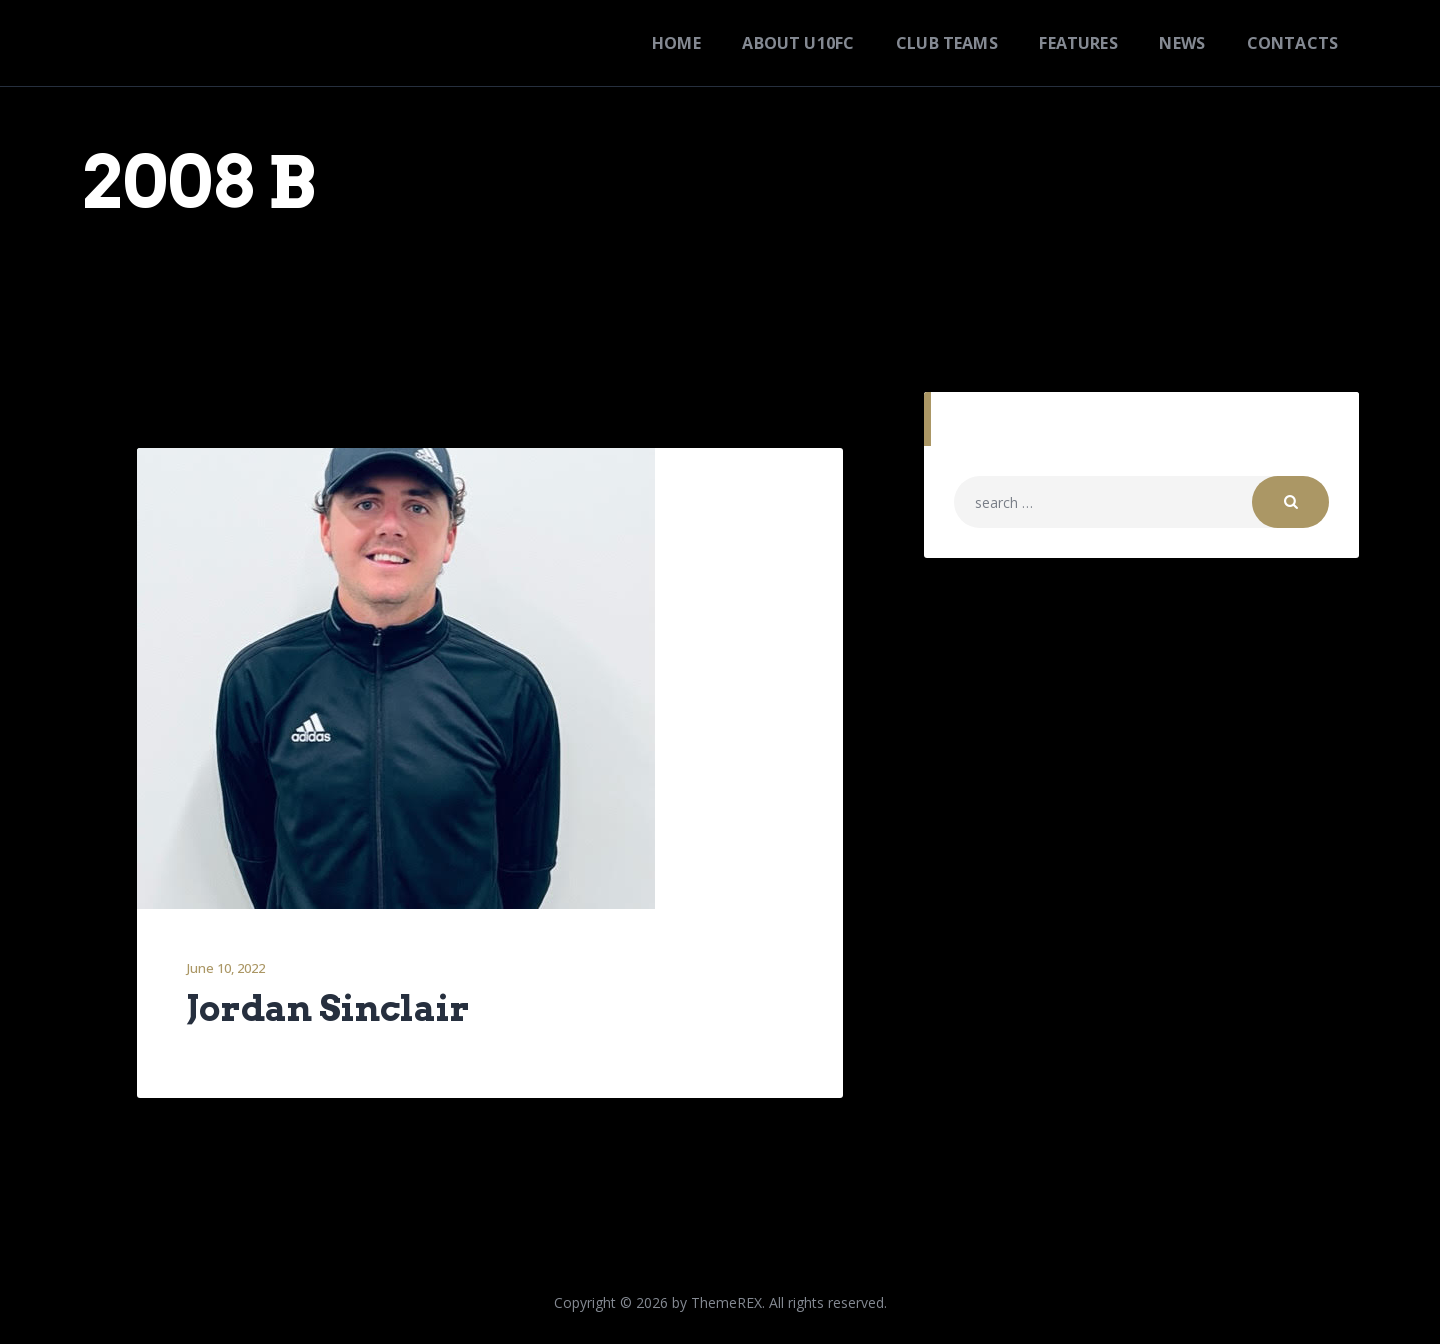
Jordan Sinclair (328, 1009)
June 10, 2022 (226, 968)
